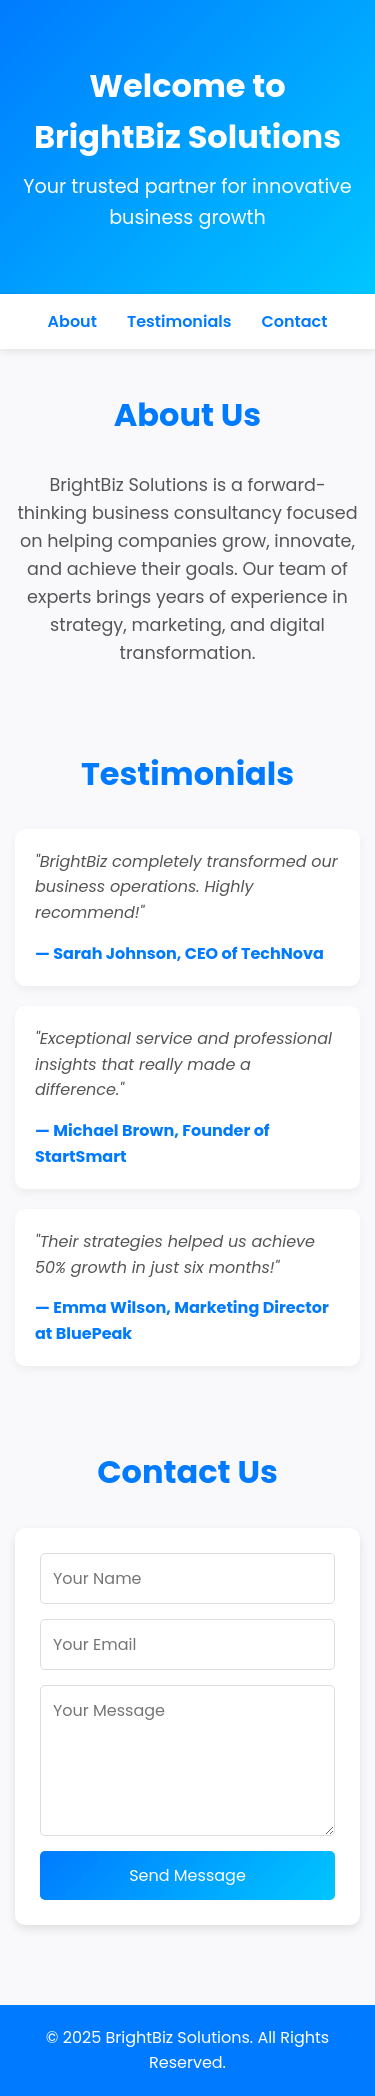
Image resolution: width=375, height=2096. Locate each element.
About (72, 321)
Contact (294, 321)
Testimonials (179, 321)
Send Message (187, 1875)
